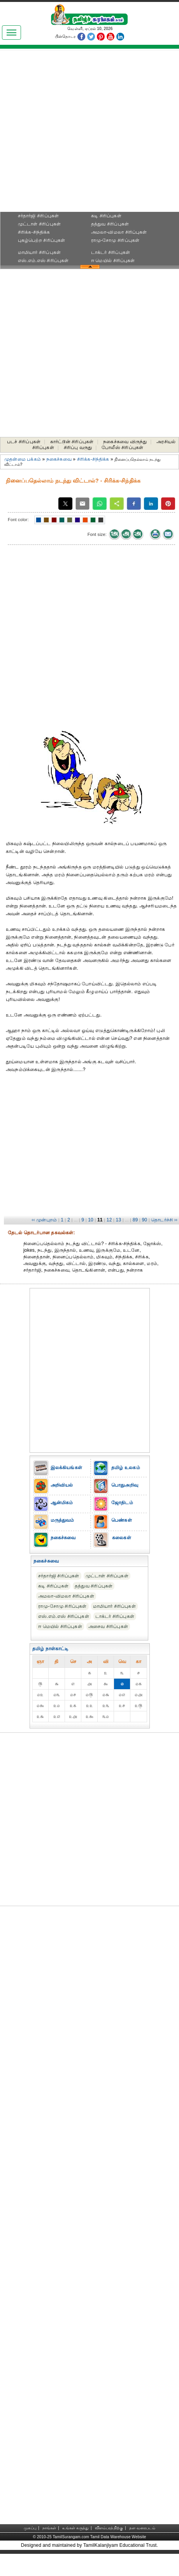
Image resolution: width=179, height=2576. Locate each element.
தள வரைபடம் (142, 2528)
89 (135, 1220)
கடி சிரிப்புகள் (106, 215)
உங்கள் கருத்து (75, 2528)
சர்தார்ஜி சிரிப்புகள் (38, 215)
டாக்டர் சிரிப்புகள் (110, 252)
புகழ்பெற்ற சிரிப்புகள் (41, 240)
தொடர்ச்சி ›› (164, 1220)
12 (109, 1220)
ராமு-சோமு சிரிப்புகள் (115, 240)
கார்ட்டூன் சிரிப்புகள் (72, 441)
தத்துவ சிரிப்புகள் (110, 224)
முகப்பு (30, 2528)
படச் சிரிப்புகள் (23, 441)
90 (144, 1220)
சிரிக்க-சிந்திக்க (34, 232)
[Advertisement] (90, 133)
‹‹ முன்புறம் (44, 1220)
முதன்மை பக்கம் (22, 459)
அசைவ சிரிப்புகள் (108, 1626)
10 (90, 1220)
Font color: (18, 519)
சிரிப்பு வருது (78, 447)
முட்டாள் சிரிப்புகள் (39, 224)
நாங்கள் (49, 2528)
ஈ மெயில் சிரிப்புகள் (113, 260)
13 (118, 1220)
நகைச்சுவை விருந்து (125, 441)
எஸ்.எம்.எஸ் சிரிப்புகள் (43, 260)
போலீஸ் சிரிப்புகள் (122, 447)
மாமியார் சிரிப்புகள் (39, 252)
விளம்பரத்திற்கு (109, 2528)
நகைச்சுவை (59, 459)
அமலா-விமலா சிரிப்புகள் (119, 232)
